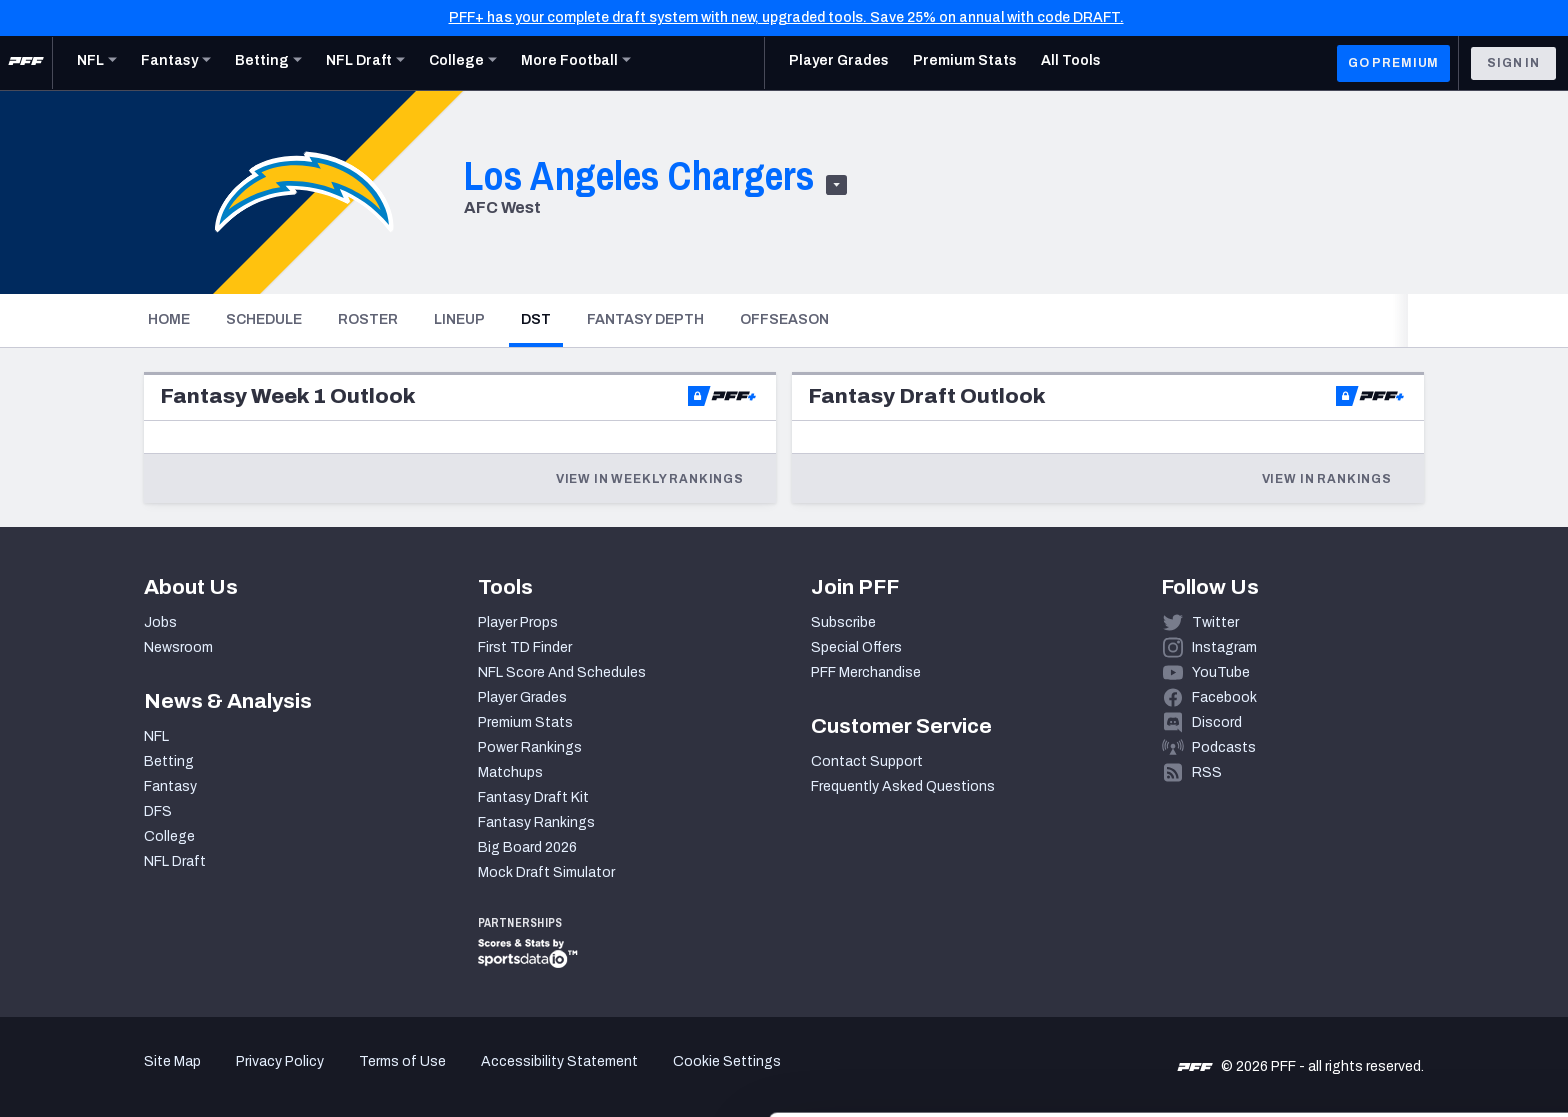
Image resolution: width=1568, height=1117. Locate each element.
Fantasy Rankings (536, 822)
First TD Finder (525, 647)
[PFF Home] (26, 63)
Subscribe (843, 622)
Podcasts (1224, 747)
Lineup (459, 319)
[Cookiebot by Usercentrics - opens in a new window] (129, 1078)
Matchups (510, 772)
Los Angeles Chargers (639, 175)
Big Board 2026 (527, 847)
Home (169, 319)
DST (542, 319)
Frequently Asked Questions (903, 786)
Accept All (1401, 936)
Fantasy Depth (645, 319)
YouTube (1221, 672)
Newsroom (178, 647)
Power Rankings (530, 747)
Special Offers (856, 647)
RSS (1207, 772)
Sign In (1513, 63)
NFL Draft (175, 861)
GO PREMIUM (1393, 63)
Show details (308, 1077)
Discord (1217, 722)
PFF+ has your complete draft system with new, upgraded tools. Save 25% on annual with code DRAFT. (786, 17)
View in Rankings (1327, 479)
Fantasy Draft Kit (533, 797)
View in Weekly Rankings (650, 479)
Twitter (1215, 622)
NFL (156, 736)
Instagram (1224, 647)
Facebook (1224, 697)
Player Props (518, 622)
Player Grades (522, 697)
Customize (1402, 1001)
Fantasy (170, 786)
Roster (368, 319)
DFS (158, 811)
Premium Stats (525, 722)
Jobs (160, 622)
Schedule (264, 319)
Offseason (784, 319)
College (169, 836)
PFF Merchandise (866, 672)
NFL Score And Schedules (562, 672)
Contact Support (867, 761)
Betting (169, 761)
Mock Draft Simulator (546, 872)
